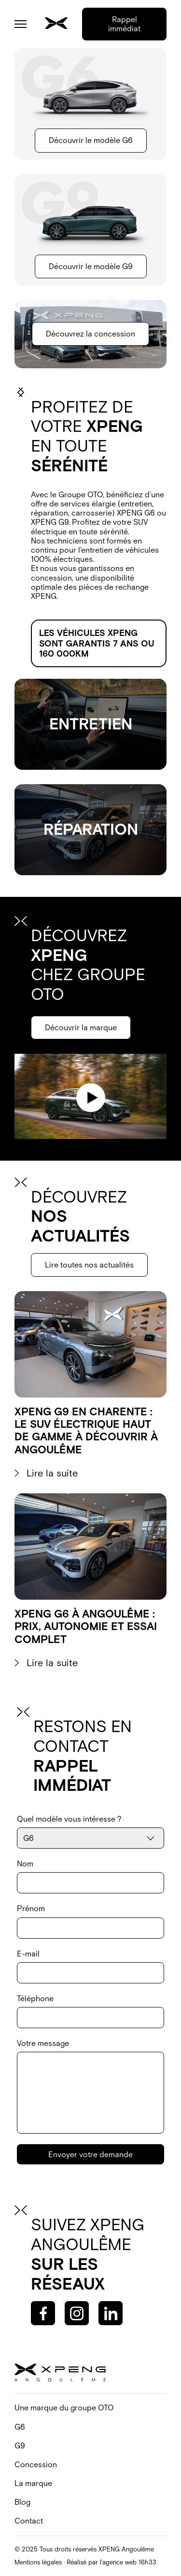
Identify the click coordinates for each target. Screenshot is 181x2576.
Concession (35, 2464)
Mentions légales (38, 2562)
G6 (19, 2426)
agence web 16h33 (129, 2562)
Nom (90, 1876)
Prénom (90, 1921)
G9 (19, 2445)
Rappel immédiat (124, 24)
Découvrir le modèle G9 (91, 266)
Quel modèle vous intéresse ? (90, 1831)
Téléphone (90, 2011)
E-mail (90, 1966)
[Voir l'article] (90, 1385)
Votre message (90, 2086)
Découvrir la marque (81, 1027)
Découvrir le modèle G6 (91, 140)
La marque (33, 2483)
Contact (28, 2520)
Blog (22, 2502)
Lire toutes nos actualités (89, 1264)
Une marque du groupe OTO (64, 2407)
